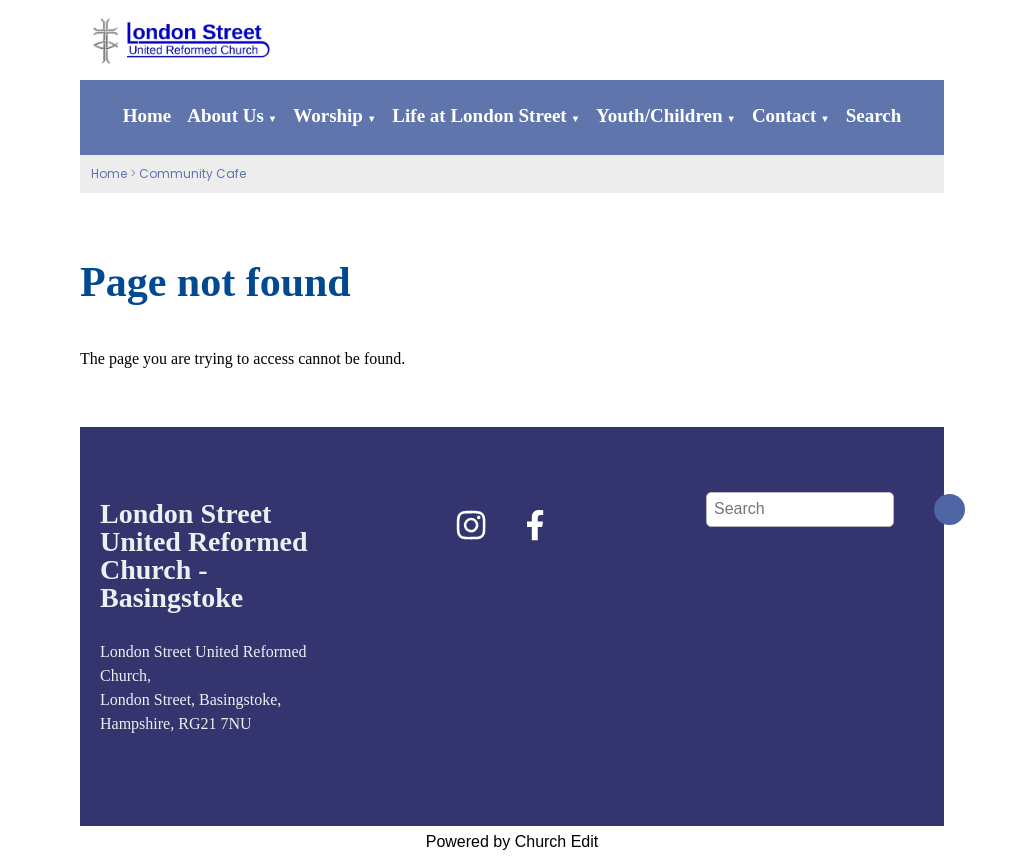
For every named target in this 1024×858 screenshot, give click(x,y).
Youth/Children (659, 115)
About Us (225, 115)
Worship (328, 115)
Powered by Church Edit (512, 841)
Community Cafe (192, 173)
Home (147, 115)
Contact (784, 115)
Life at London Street (479, 115)
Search (874, 115)
